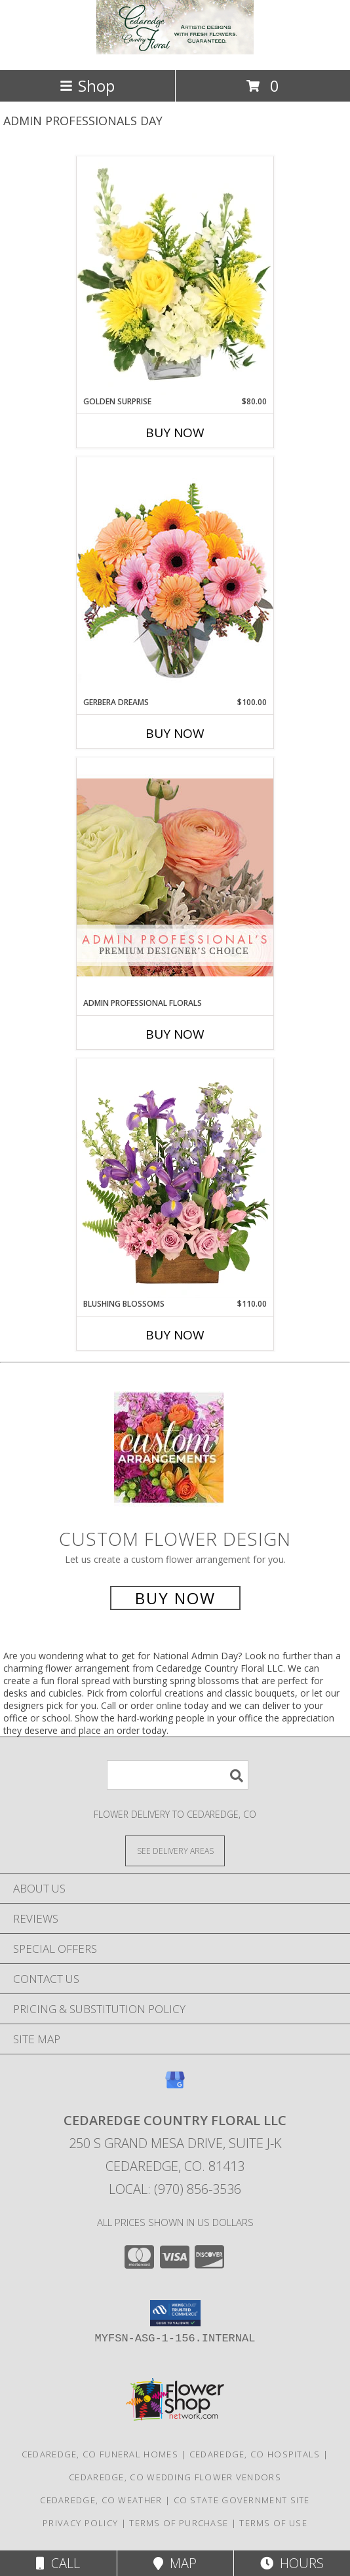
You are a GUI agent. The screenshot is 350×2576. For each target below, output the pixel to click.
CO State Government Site (242, 2500)
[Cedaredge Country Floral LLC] (175, 51)
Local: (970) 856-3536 (175, 2189)
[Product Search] (177, 1775)
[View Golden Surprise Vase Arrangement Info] (175, 276)
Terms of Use (273, 2523)
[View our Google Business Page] (175, 2086)
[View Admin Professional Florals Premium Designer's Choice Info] (175, 877)
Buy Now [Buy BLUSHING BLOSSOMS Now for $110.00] (175, 1334)
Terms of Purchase (178, 2523)
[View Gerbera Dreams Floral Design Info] (175, 576)
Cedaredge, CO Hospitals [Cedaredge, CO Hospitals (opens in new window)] (255, 2454)
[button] (175, 2313)
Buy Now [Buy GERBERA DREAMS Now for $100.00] (175, 733)
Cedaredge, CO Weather (101, 2500)
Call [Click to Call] (58, 2563)
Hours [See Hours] (292, 2563)
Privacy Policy (80, 2523)
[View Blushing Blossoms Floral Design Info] (175, 1178)
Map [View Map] (175, 2563)
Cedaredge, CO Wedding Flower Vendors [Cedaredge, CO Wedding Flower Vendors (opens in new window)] (175, 2477)
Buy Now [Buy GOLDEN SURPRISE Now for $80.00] (175, 432)
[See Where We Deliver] (175, 1850)
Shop (87, 85)
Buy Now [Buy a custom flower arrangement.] (175, 1598)
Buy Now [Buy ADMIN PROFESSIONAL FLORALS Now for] (175, 1034)
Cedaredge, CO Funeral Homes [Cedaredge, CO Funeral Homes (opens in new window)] (100, 2454)
